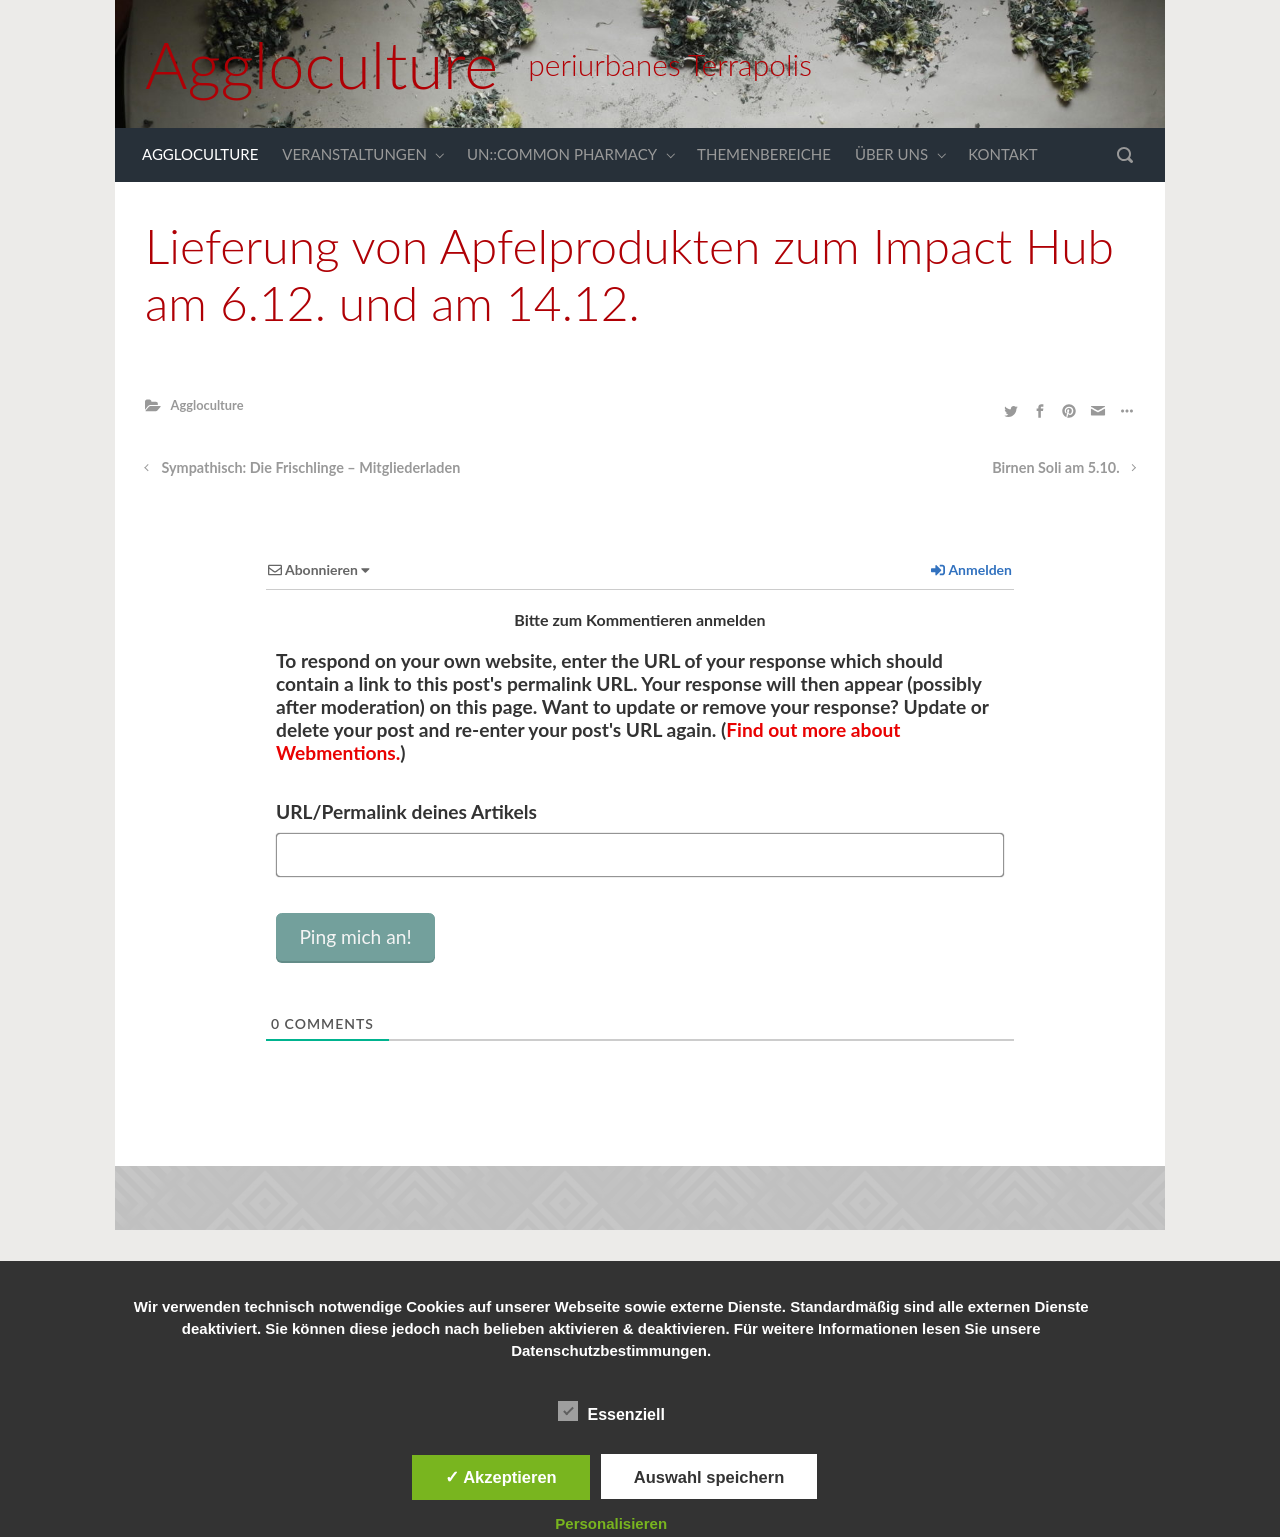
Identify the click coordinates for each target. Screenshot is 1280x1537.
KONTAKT (1003, 154)
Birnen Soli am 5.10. (1055, 467)
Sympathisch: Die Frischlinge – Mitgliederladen (311, 467)
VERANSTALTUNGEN (354, 154)
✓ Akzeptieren (501, 1477)
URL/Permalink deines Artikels (406, 811)
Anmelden (971, 569)
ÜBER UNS (891, 154)
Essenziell (611, 1411)
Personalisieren (611, 1523)
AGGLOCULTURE (200, 154)
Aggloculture (321, 64)
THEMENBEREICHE (764, 154)
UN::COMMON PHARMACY (562, 154)
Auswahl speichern (709, 1477)
